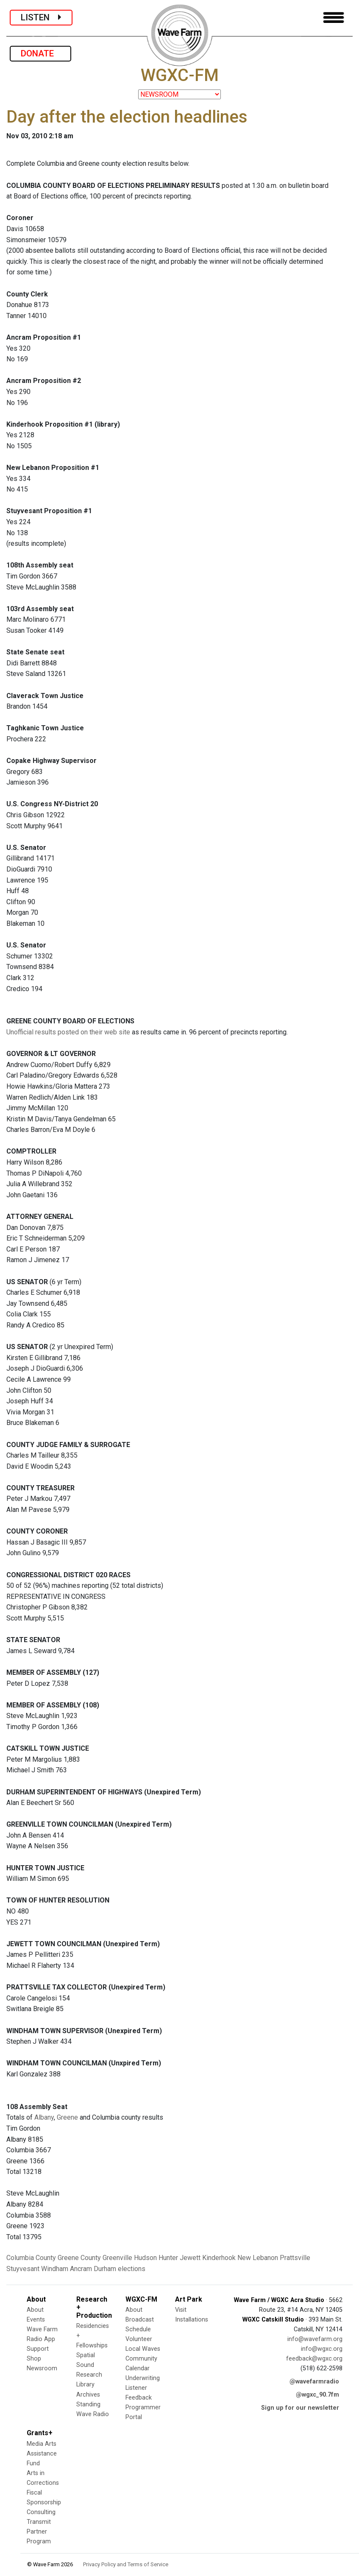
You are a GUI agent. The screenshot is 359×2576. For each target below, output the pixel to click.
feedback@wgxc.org (314, 2358)
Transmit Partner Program (39, 2531)
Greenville (117, 2258)
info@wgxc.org (321, 2348)
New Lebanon (257, 2258)
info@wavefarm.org (314, 2339)
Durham (105, 2269)
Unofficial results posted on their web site (68, 1032)
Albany (44, 2117)
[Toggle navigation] (333, 17)
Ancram (81, 2269)
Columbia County (31, 2258)
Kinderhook (219, 2258)
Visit (180, 2309)
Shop (34, 2358)
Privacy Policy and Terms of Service (125, 2564)
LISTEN (41, 17)
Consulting (41, 2512)
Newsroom (42, 2368)
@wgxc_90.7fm (317, 2394)
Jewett (190, 2258)
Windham (54, 2269)
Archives (88, 2394)
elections (131, 2269)
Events (36, 2319)
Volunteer (138, 2339)
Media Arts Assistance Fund (42, 2453)
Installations (191, 2319)
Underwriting (142, 2378)
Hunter (168, 2258)
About (35, 2309)
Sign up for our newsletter (300, 2407)
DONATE (40, 53)
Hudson (145, 2258)
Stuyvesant (22, 2269)
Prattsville (295, 2258)
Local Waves (142, 2348)
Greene (67, 2117)
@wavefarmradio (314, 2381)
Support (38, 2348)
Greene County (79, 2258)
